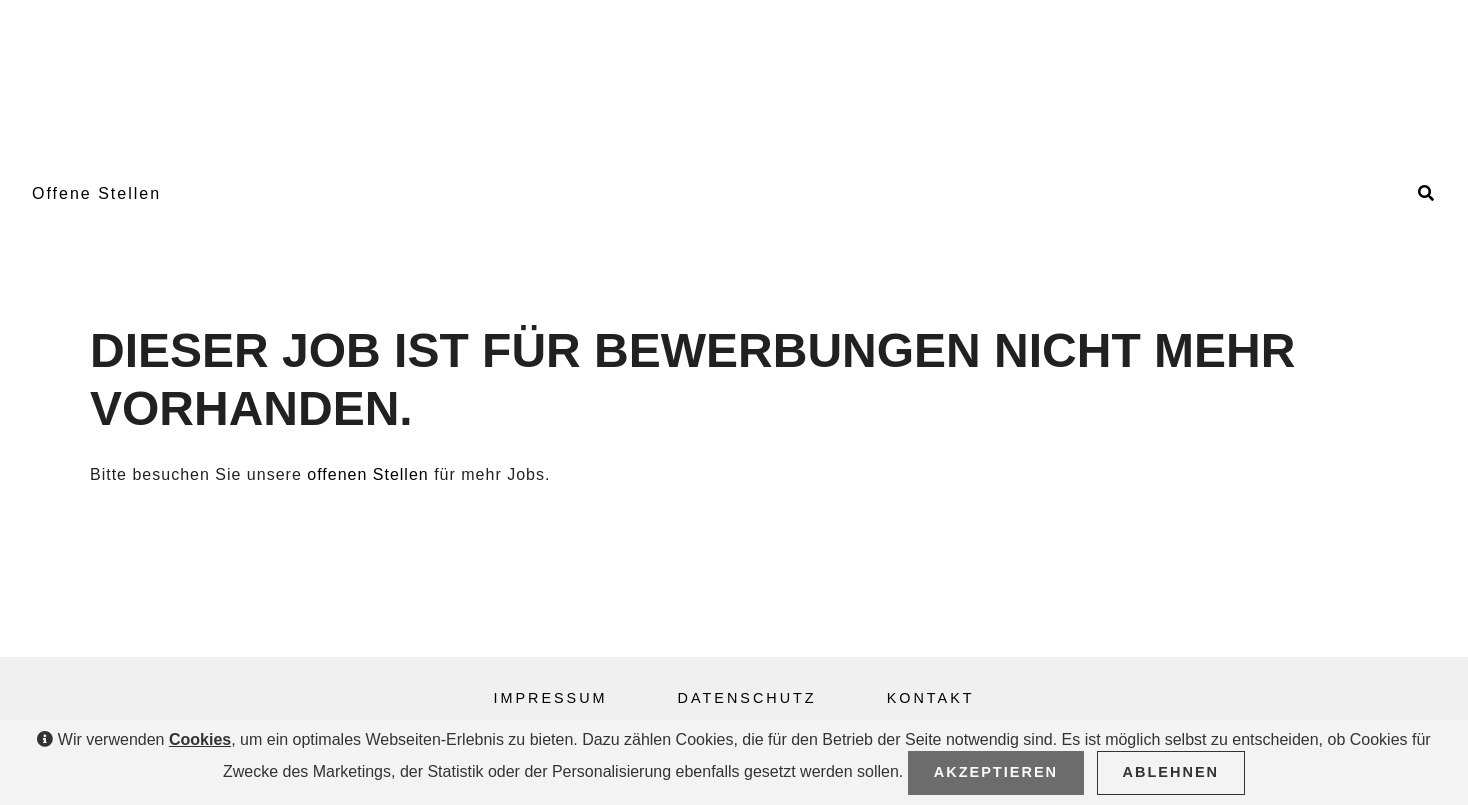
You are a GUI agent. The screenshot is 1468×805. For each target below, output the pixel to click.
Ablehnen (1171, 772)
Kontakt (931, 698)
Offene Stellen (96, 193)
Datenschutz (747, 698)
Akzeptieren (996, 772)
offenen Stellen (367, 474)
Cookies (200, 739)
